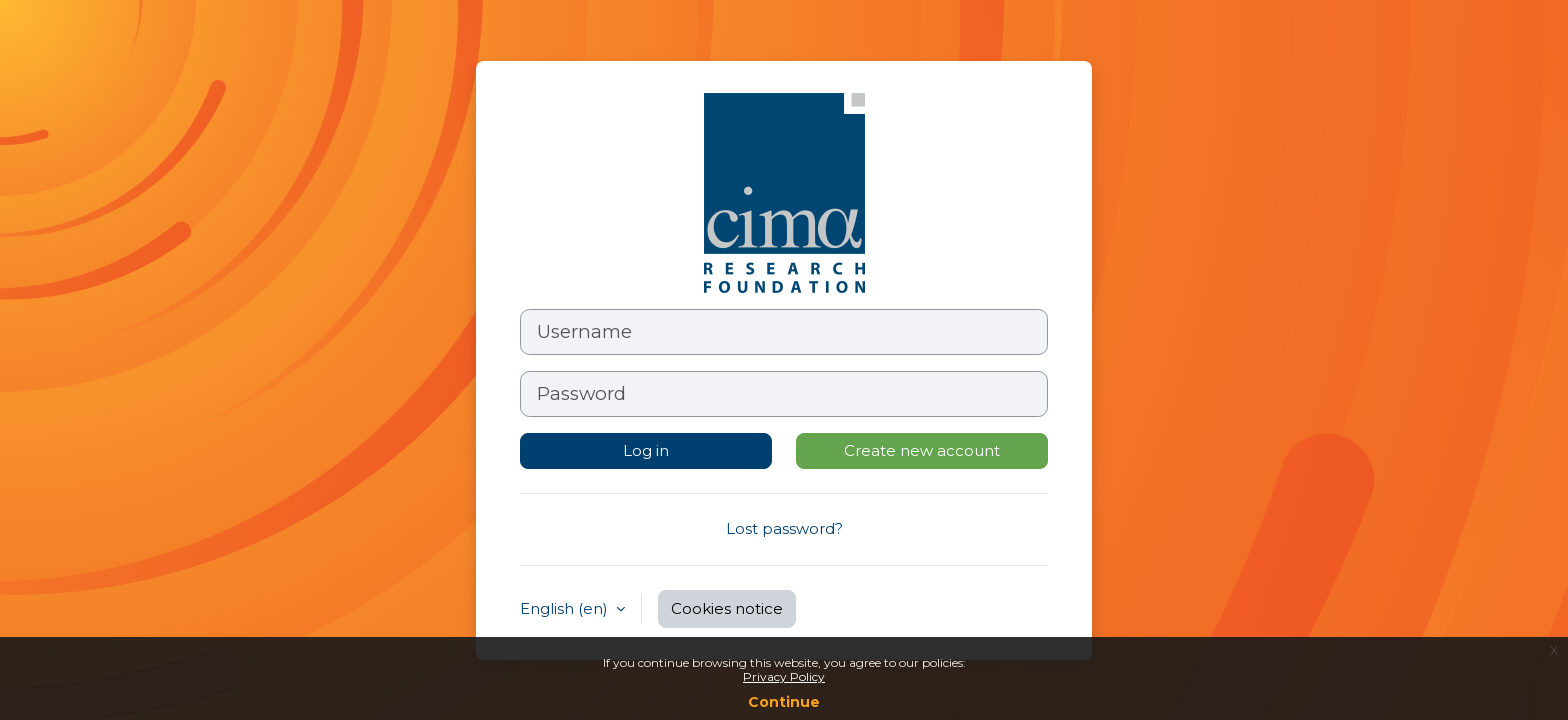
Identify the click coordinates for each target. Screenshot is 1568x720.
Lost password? (784, 528)
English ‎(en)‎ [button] (566, 608)
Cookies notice (727, 608)
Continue (784, 702)
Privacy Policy (784, 676)
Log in (646, 450)
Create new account (922, 450)
